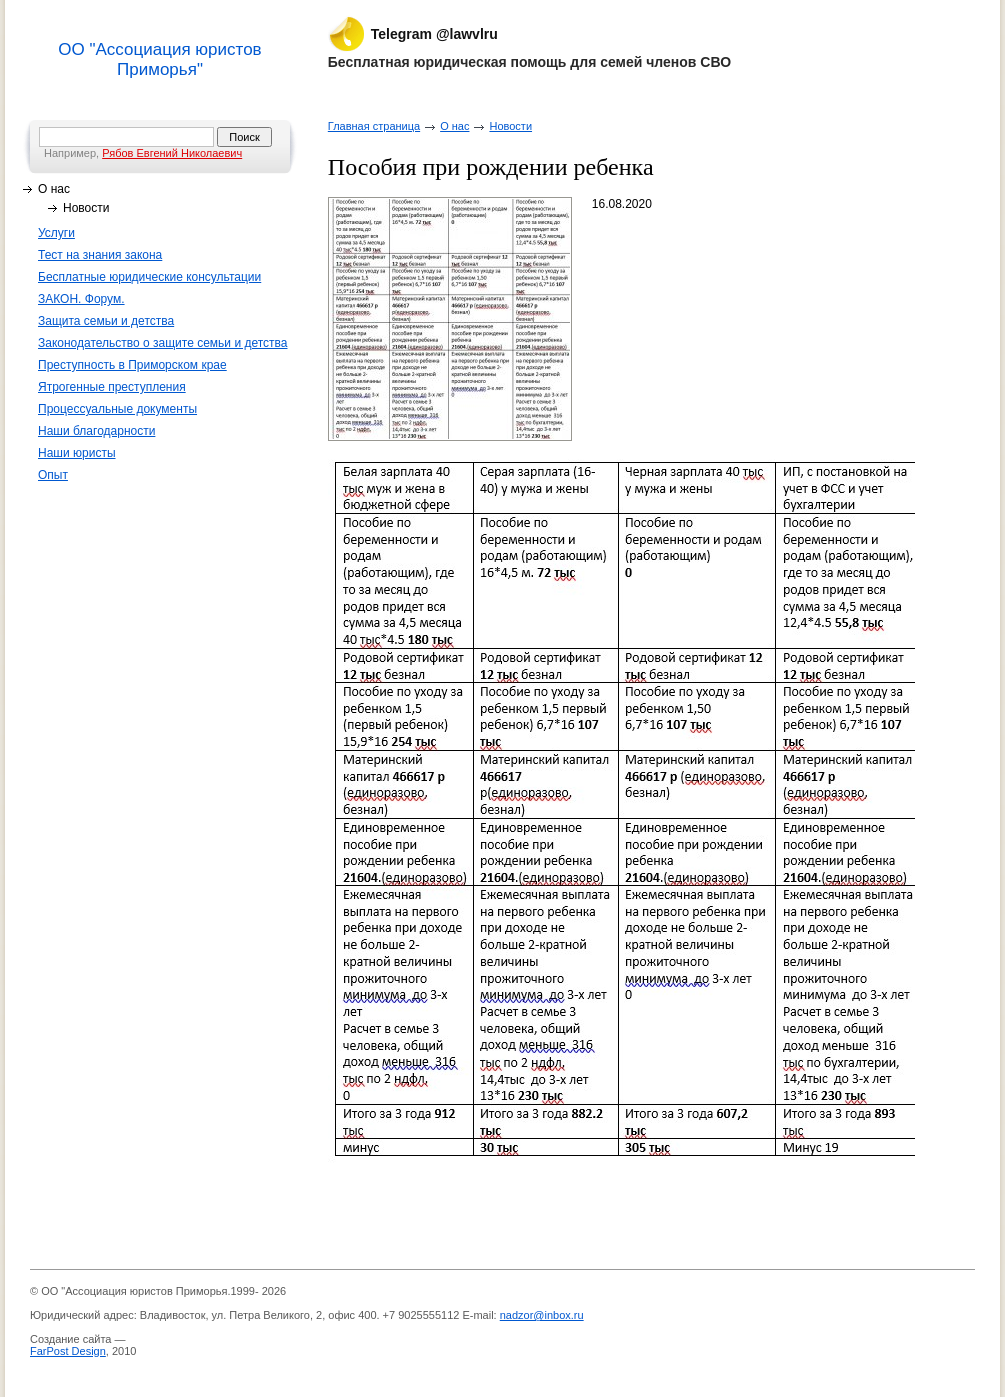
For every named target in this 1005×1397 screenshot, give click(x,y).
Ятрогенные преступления (112, 387)
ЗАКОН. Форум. (81, 299)
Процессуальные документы (117, 409)
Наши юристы (77, 453)
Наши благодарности (96, 431)
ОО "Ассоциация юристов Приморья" (159, 59)
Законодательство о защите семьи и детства (163, 343)
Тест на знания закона (100, 255)
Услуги (56, 233)
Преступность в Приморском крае (132, 365)
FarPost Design (68, 1351)
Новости (86, 208)
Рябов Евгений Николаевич (172, 153)
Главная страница (374, 126)
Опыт (53, 475)
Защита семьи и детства (106, 321)
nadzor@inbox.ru (542, 1315)
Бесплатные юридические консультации (149, 277)
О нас (54, 189)
